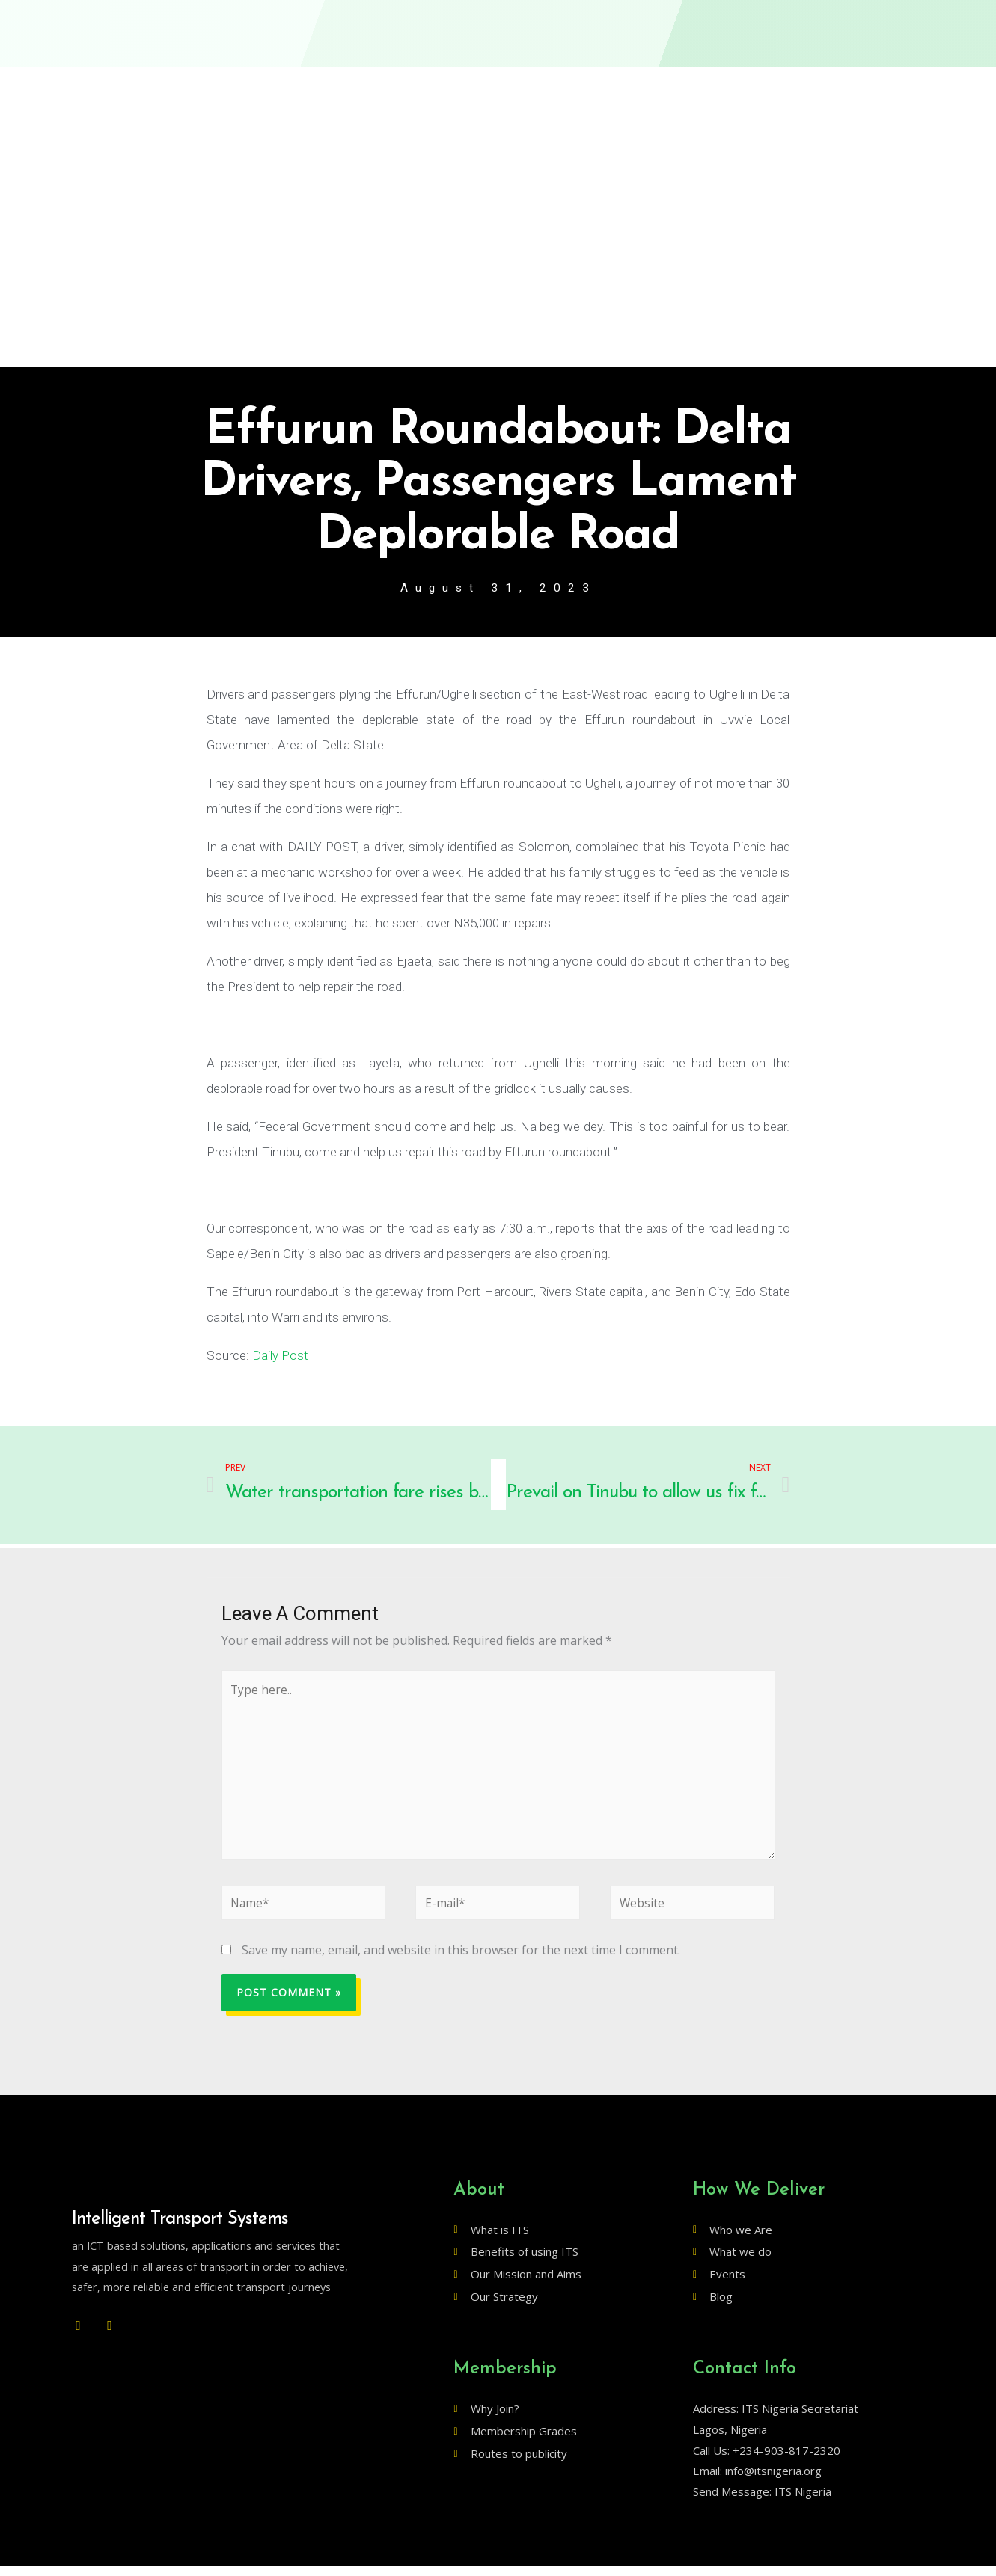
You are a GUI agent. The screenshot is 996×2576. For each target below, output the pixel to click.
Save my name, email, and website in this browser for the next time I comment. (461, 1959)
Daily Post (280, 1356)
